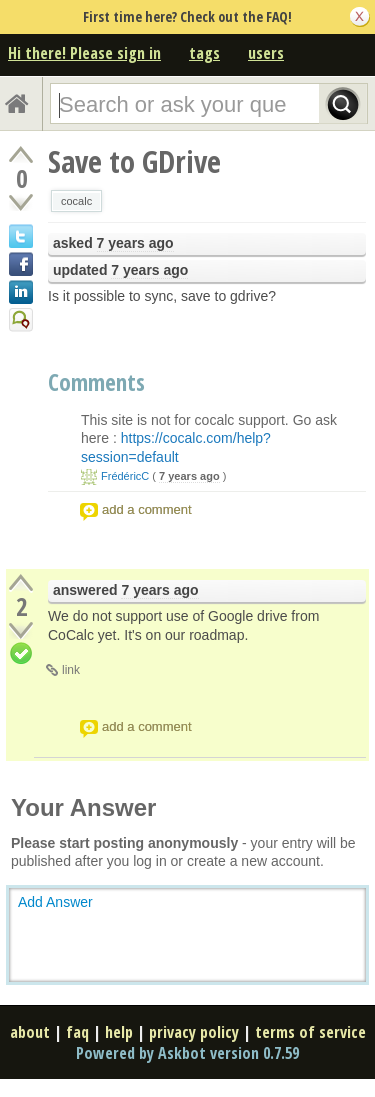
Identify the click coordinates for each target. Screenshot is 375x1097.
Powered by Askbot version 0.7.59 (187, 1053)
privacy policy (194, 1032)
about (30, 1032)
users (266, 53)
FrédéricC (125, 476)
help (119, 1032)
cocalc (76, 201)
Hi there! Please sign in (84, 53)
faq (77, 1032)
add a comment (147, 509)
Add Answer (55, 902)
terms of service (310, 1032)
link (71, 670)
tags (204, 53)
